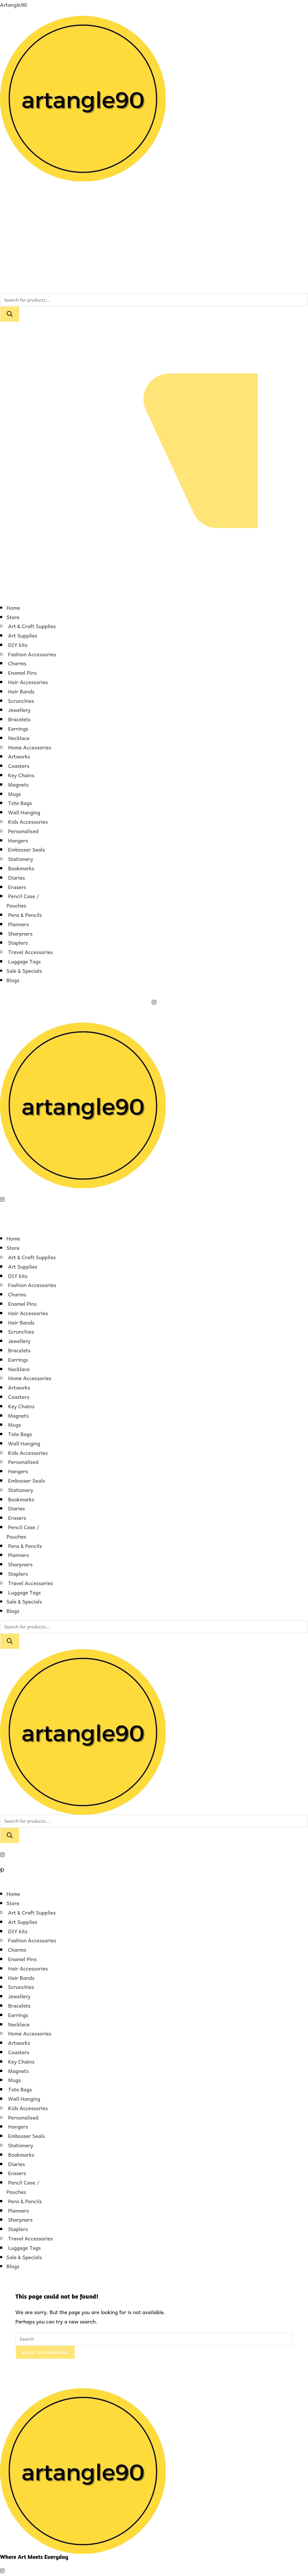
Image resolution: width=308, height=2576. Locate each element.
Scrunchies (21, 700)
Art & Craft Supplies (32, 626)
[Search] (9, 314)
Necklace (18, 738)
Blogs (12, 980)
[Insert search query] (154, 2339)
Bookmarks (21, 868)
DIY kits (18, 644)
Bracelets (19, 719)
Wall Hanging (24, 812)
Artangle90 (13, 4)
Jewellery (19, 709)
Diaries (16, 877)
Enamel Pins (22, 672)
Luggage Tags (24, 961)
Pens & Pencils (25, 914)
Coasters (18, 765)
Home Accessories (29, 747)
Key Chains (21, 775)
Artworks (19, 756)
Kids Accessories (28, 821)
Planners (18, 924)
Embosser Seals (26, 849)
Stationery (20, 858)
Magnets (18, 784)
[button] (154, 593)
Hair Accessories (28, 682)
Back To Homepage (45, 2352)
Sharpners (20, 933)
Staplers (18, 942)
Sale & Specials (24, 970)
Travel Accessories (30, 952)
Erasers (17, 887)
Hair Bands (21, 691)
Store (12, 617)
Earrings (18, 728)
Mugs (14, 793)
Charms (17, 663)
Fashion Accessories (32, 654)
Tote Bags (20, 803)
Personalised (23, 831)
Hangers (18, 840)
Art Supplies (22, 635)
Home (13, 607)
